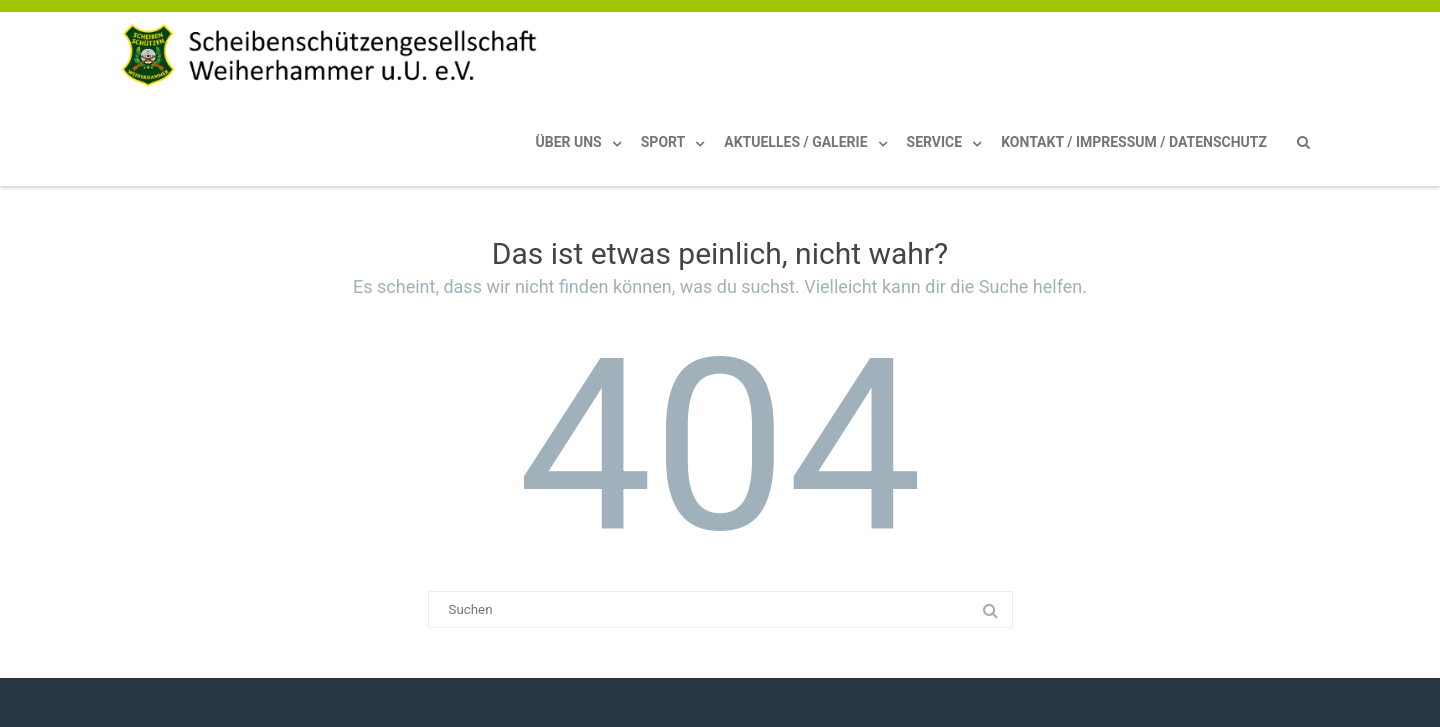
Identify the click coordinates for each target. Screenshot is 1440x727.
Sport (663, 142)
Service (935, 142)
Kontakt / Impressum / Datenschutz (1134, 142)
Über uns (569, 142)
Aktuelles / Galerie (795, 142)
